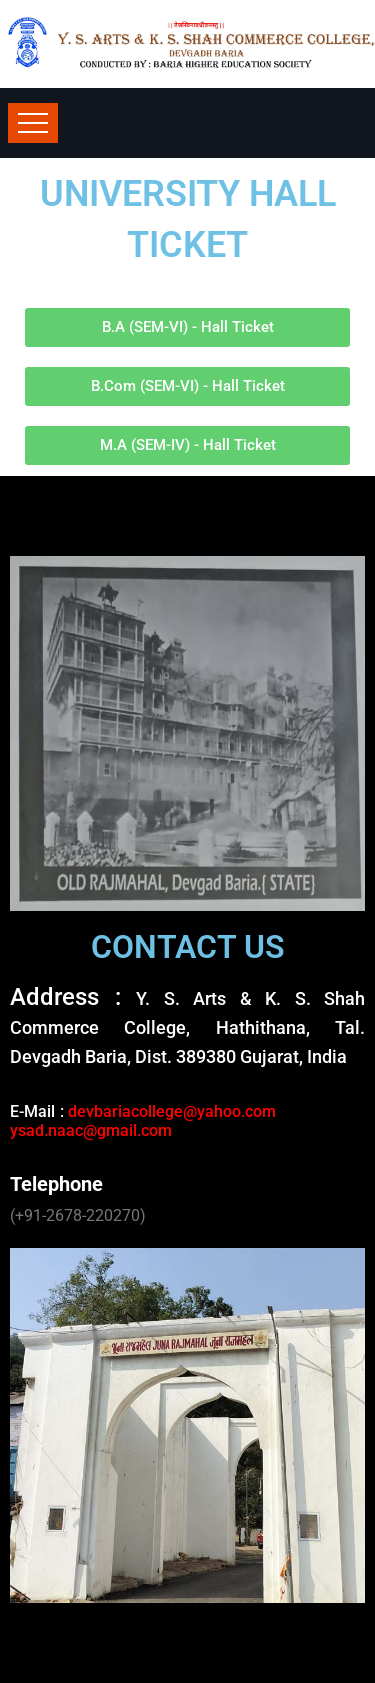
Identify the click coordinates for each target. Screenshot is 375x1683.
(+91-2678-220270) (78, 1215)
